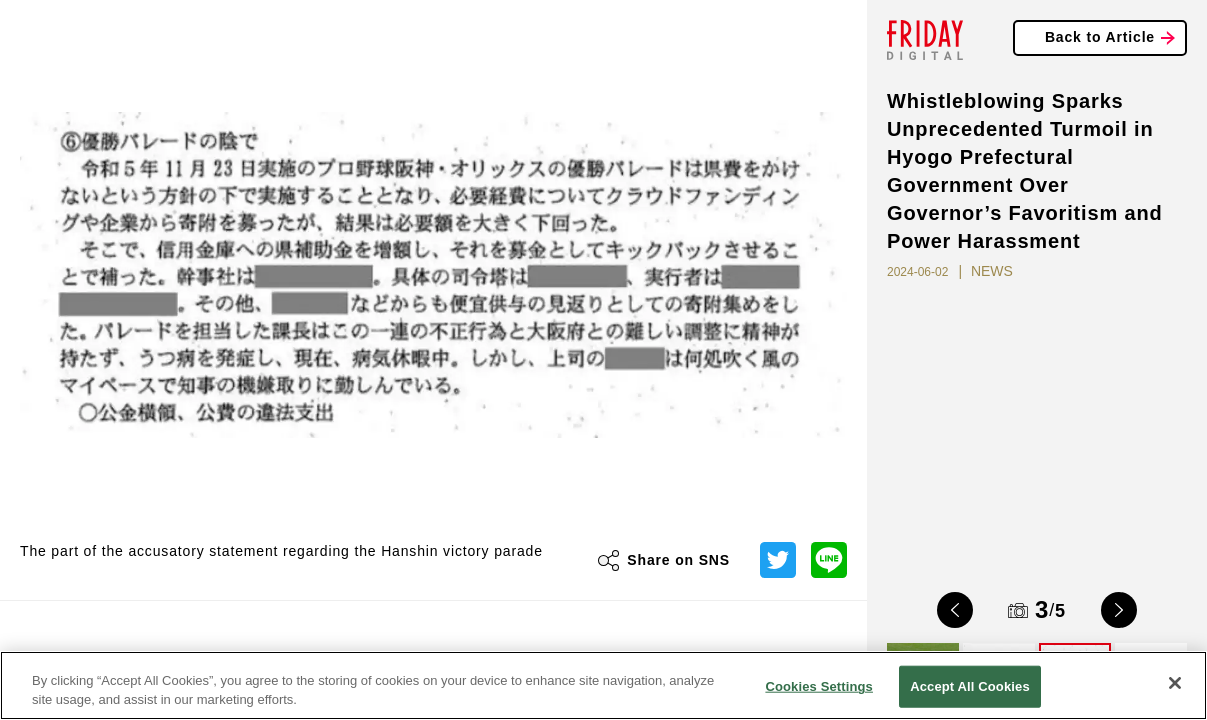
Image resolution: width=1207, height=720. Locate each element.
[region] (603, 685)
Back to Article (1100, 37)
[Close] (1175, 683)
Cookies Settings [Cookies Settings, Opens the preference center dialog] (819, 686)
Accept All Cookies (970, 686)
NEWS (992, 271)
